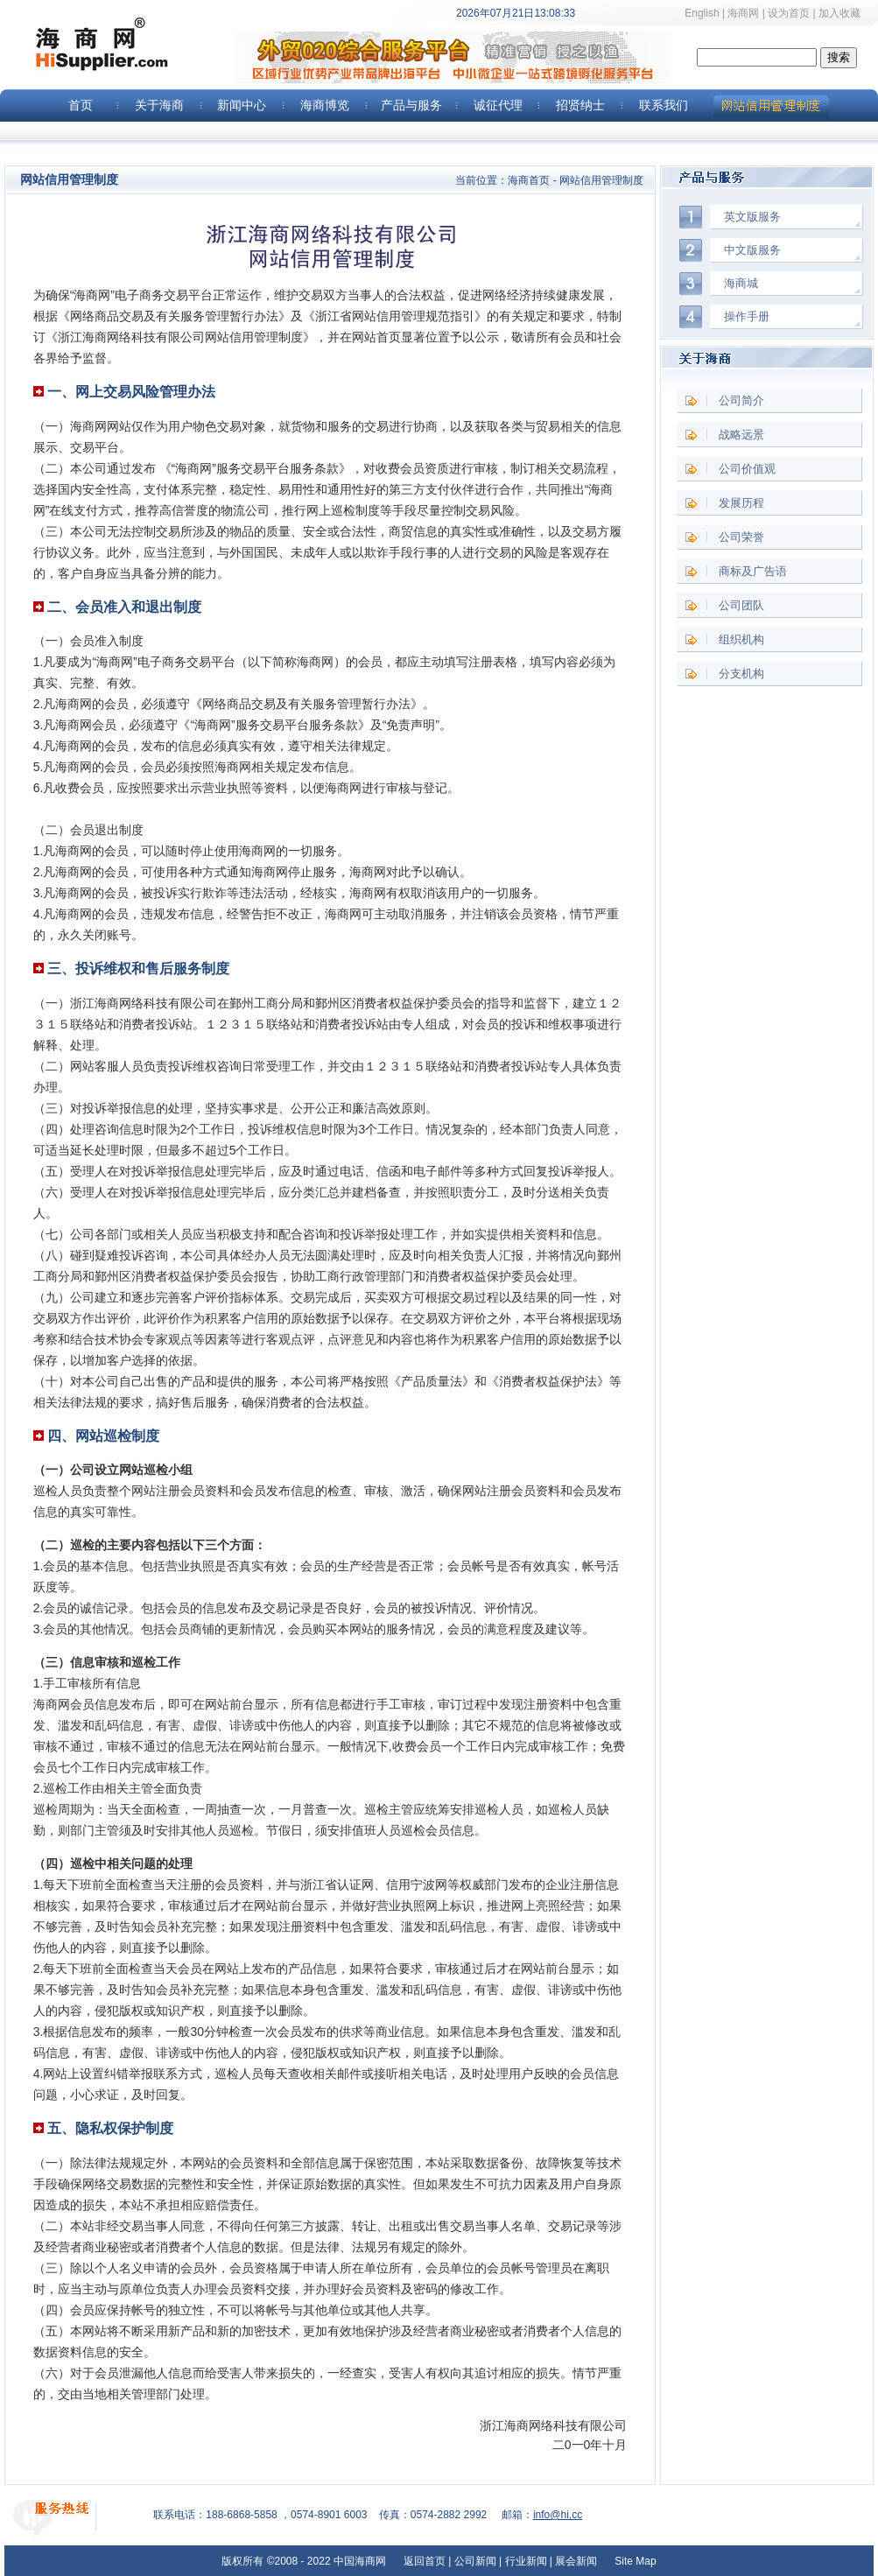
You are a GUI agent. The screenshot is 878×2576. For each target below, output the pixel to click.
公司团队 (741, 605)
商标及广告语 (753, 571)
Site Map (634, 2561)
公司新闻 (475, 2561)
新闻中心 (241, 105)
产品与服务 (411, 105)
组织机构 (741, 639)
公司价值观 (747, 468)
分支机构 (741, 673)
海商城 (741, 283)
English (702, 13)
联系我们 (663, 105)
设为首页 (789, 13)
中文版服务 (752, 249)
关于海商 (159, 105)
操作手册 (746, 316)
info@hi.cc (557, 2515)
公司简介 (741, 400)
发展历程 (741, 502)
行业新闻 (526, 2561)
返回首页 (425, 2561)
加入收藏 (848, 13)
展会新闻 (576, 2561)
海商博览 (324, 105)
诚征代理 (498, 105)
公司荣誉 (741, 537)
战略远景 (741, 434)
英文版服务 (752, 216)
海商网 (743, 13)
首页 (80, 105)
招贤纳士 (580, 105)
